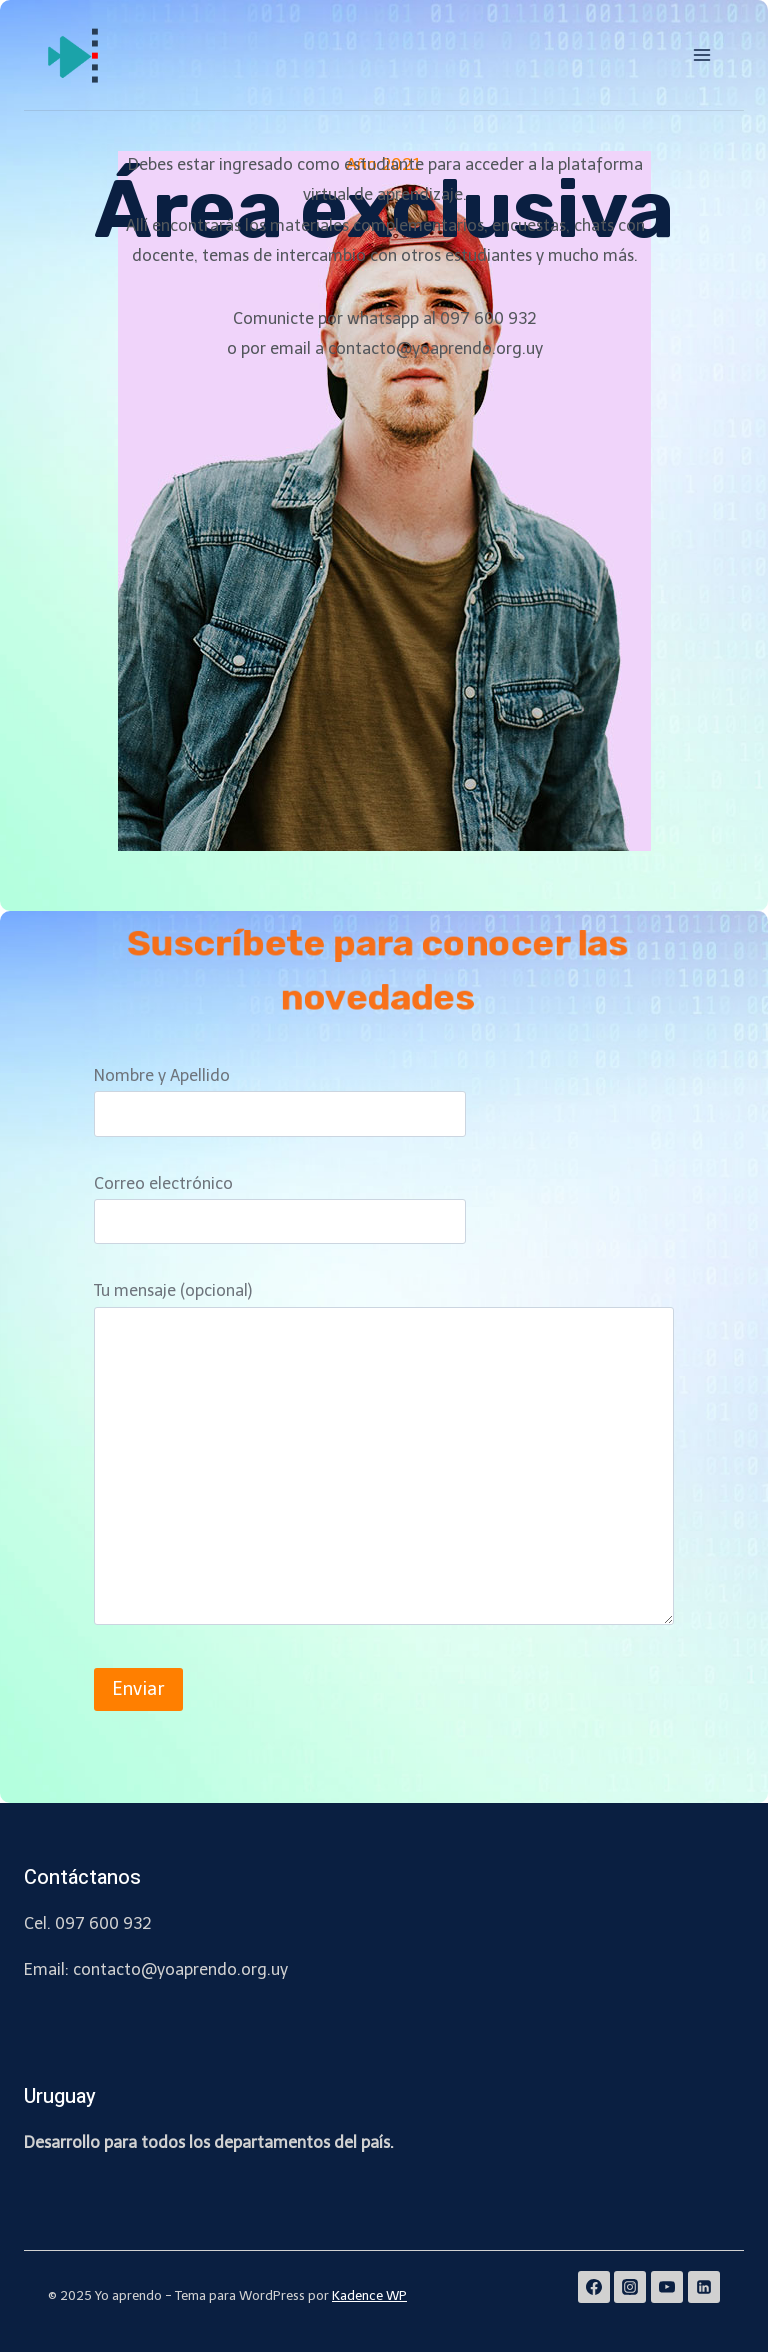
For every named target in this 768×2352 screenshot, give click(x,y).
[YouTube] (667, 2287)
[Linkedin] (704, 2287)
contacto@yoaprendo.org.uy (180, 1969)
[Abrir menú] (701, 54)
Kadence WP (369, 2295)
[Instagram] (630, 2287)
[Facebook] (594, 2287)
